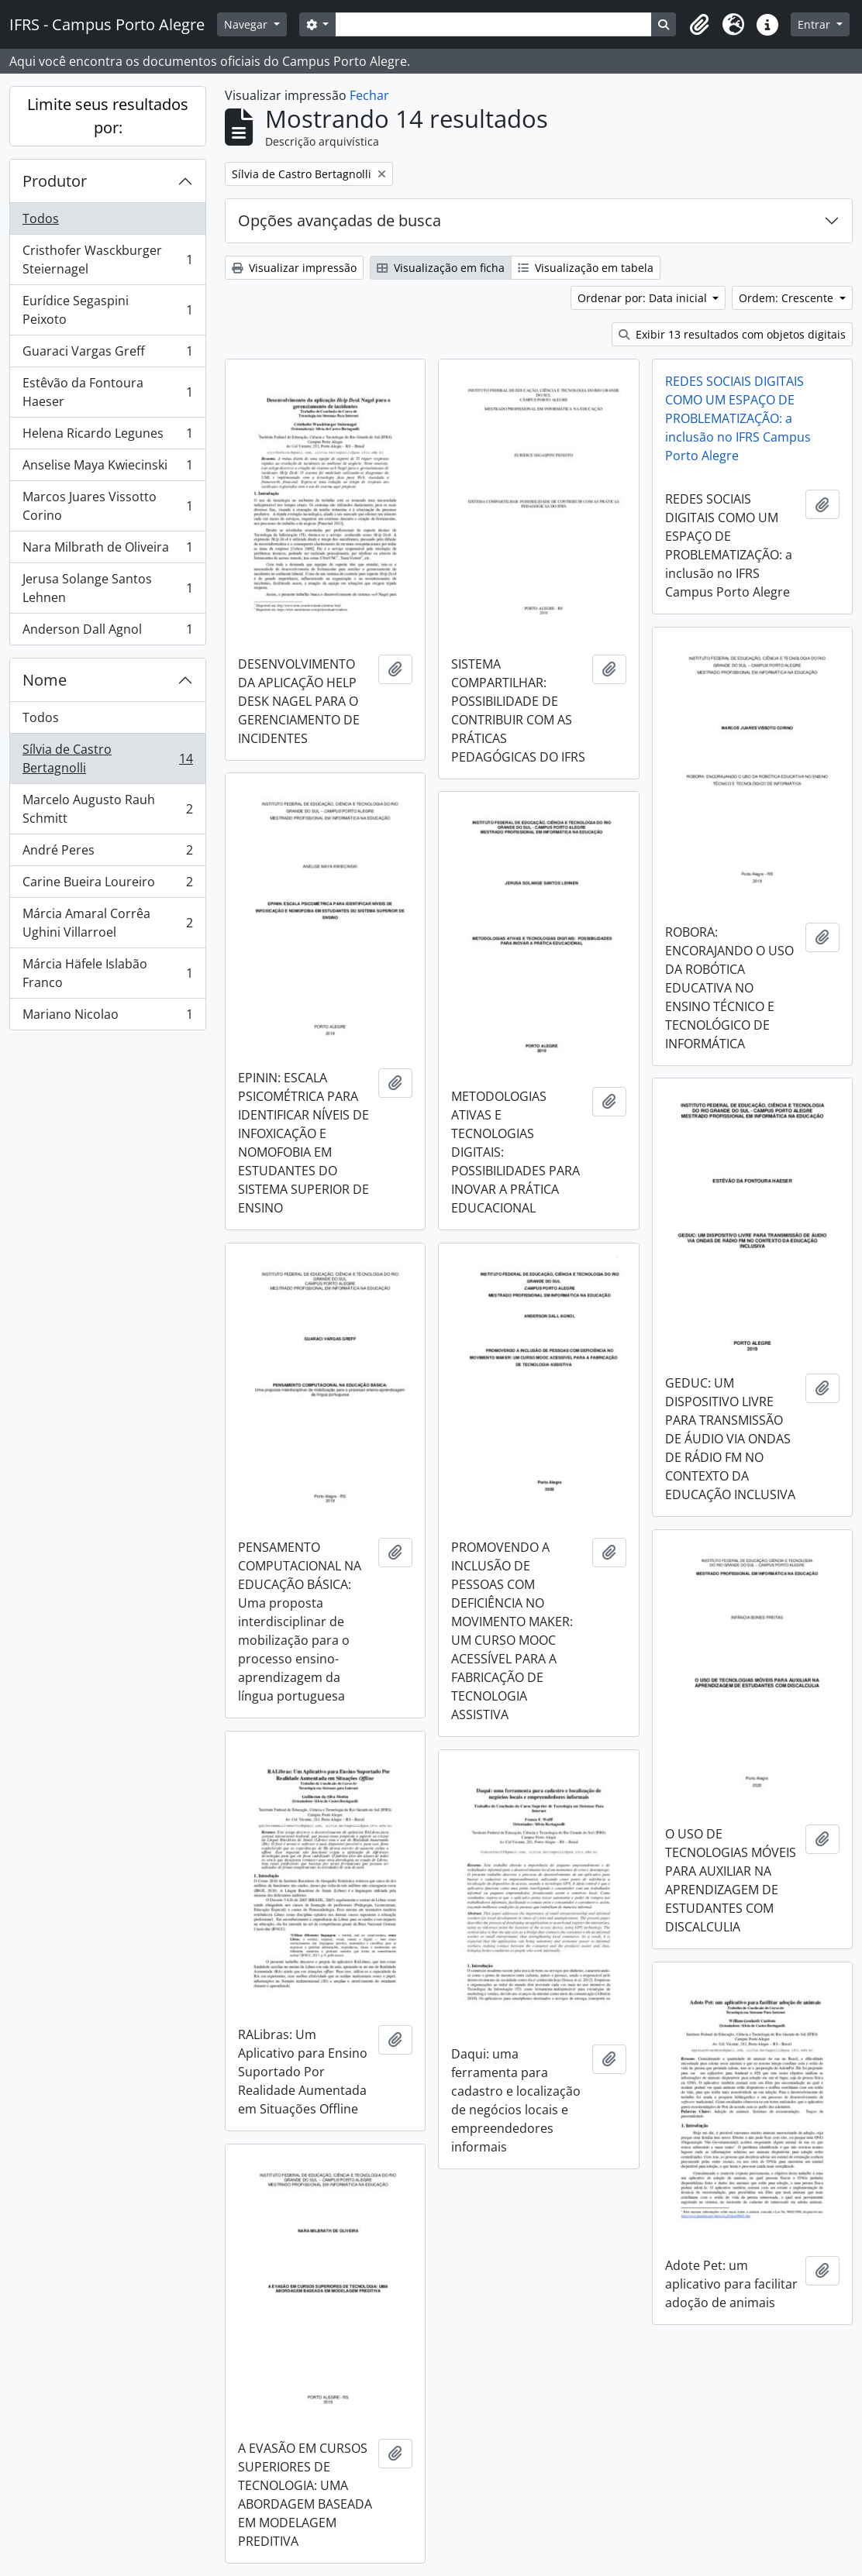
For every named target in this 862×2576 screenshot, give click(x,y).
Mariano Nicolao (107, 1017)
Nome (44, 679)
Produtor (54, 180)
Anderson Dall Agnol (107, 632)
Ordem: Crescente (787, 298)
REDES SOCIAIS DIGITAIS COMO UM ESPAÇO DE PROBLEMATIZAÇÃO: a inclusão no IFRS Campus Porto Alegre (738, 418)
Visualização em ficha (441, 267)
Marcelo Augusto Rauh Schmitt (107, 809)
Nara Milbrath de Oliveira (107, 550)
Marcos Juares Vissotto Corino (107, 506)
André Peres (107, 853)
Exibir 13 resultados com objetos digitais (732, 334)
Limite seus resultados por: (107, 116)
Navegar (247, 24)
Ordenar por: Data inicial (644, 298)
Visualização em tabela (585, 267)
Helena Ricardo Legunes (107, 436)
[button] (699, 25)
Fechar (369, 95)
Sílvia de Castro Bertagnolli (107, 758)
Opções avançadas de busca (339, 220)
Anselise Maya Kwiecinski (107, 468)
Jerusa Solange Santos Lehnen (107, 588)
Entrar (815, 24)
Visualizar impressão (294, 267)
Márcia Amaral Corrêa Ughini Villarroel (107, 923)
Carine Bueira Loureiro (107, 885)
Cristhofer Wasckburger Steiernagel (107, 259)
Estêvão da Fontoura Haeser (107, 392)
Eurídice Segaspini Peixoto (107, 310)
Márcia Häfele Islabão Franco (107, 973)
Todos (40, 218)
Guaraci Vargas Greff (107, 354)
